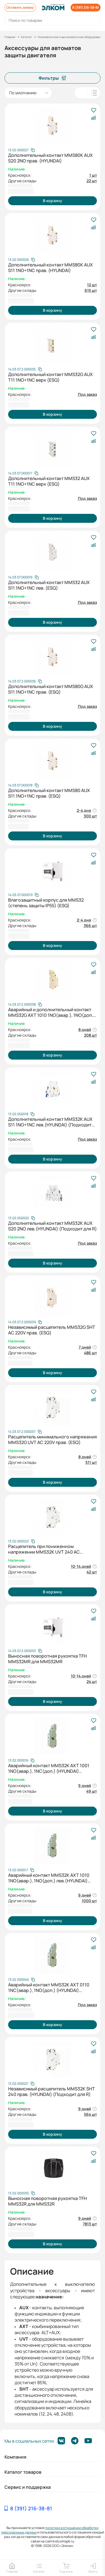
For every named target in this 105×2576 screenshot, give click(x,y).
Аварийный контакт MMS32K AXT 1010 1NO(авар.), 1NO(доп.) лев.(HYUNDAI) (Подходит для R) (48, 1877)
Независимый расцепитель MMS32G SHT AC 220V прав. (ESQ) (51, 1330)
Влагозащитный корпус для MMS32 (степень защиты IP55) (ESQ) (46, 902)
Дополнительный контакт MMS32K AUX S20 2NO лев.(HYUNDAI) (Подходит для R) (52, 1226)
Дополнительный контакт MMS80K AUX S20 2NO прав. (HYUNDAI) (50, 158)
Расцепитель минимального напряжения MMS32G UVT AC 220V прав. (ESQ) (52, 1439)
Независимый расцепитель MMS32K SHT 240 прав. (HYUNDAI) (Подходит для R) (51, 2091)
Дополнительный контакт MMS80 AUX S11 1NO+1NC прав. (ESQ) (49, 793)
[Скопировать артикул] (21, 150)
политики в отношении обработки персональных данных (50, 2530)
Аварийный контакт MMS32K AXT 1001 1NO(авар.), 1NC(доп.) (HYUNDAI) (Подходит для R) (48, 1768)
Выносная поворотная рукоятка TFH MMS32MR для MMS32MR (47, 1658)
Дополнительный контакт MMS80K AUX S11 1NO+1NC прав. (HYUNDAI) (50, 267)
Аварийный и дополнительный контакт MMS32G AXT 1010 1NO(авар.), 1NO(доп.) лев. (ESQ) (51, 1012)
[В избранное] (93, 111)
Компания (15, 2457)
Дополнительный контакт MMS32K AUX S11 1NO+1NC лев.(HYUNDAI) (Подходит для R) (50, 1122)
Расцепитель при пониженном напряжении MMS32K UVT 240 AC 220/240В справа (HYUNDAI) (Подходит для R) (50, 1549)
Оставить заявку (20, 7)
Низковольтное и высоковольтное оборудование (71, 37)
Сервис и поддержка (27, 2487)
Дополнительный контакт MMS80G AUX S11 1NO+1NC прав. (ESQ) (50, 689)
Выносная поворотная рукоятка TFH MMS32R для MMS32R (47, 2201)
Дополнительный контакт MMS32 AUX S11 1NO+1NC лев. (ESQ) (49, 585)
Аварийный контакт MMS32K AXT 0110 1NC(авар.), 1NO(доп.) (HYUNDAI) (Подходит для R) (48, 1987)
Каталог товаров (22, 2472)
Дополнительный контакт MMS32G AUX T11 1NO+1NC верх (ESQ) (50, 377)
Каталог (26, 37)
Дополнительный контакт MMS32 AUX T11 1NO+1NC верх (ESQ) (49, 481)
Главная (9, 37)
